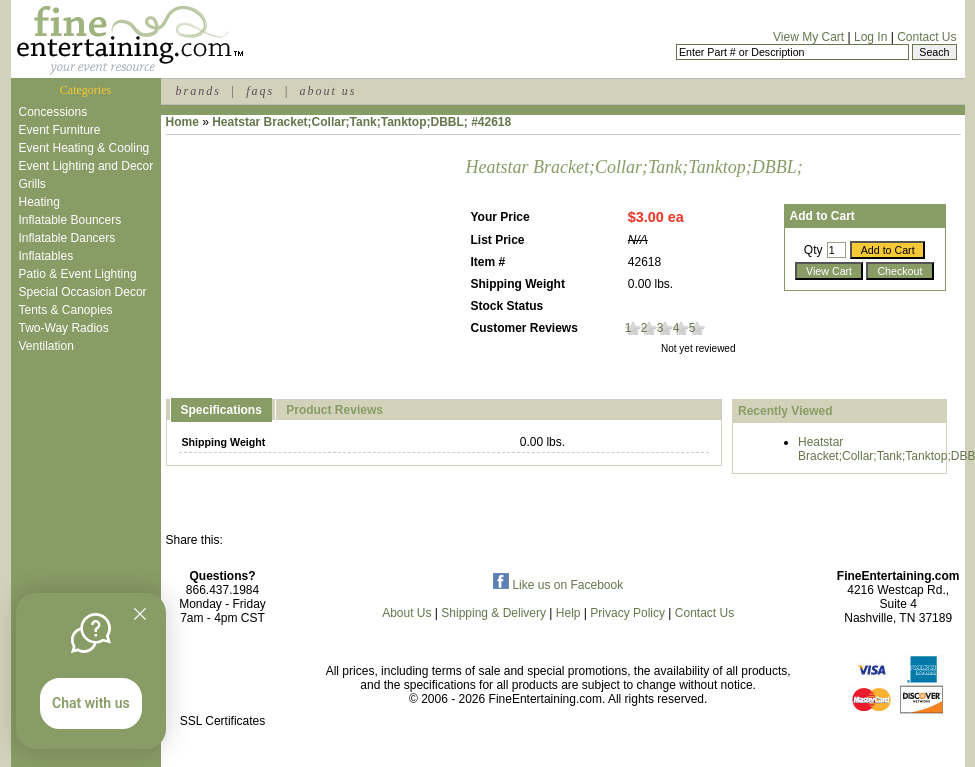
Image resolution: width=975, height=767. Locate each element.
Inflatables (46, 256)
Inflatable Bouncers (70, 220)
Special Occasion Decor (83, 292)
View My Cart (808, 37)
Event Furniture (60, 130)
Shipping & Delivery (493, 613)
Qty (813, 250)
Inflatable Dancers (67, 238)
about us (327, 91)
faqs (260, 91)
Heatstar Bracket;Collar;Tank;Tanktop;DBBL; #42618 (361, 122)
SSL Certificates (223, 721)
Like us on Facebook (558, 585)
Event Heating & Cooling (84, 148)
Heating (39, 202)
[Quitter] (140, 614)
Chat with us (91, 703)
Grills (32, 184)
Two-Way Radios (64, 328)
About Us (406, 613)
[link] (223, 678)
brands (198, 91)
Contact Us (926, 37)
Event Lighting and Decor (86, 166)
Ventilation (46, 346)
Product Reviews (334, 410)
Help (568, 613)
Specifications (221, 410)
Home (182, 122)
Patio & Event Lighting (78, 274)
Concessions (53, 112)
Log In (870, 37)
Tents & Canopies (66, 310)
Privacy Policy (627, 613)
